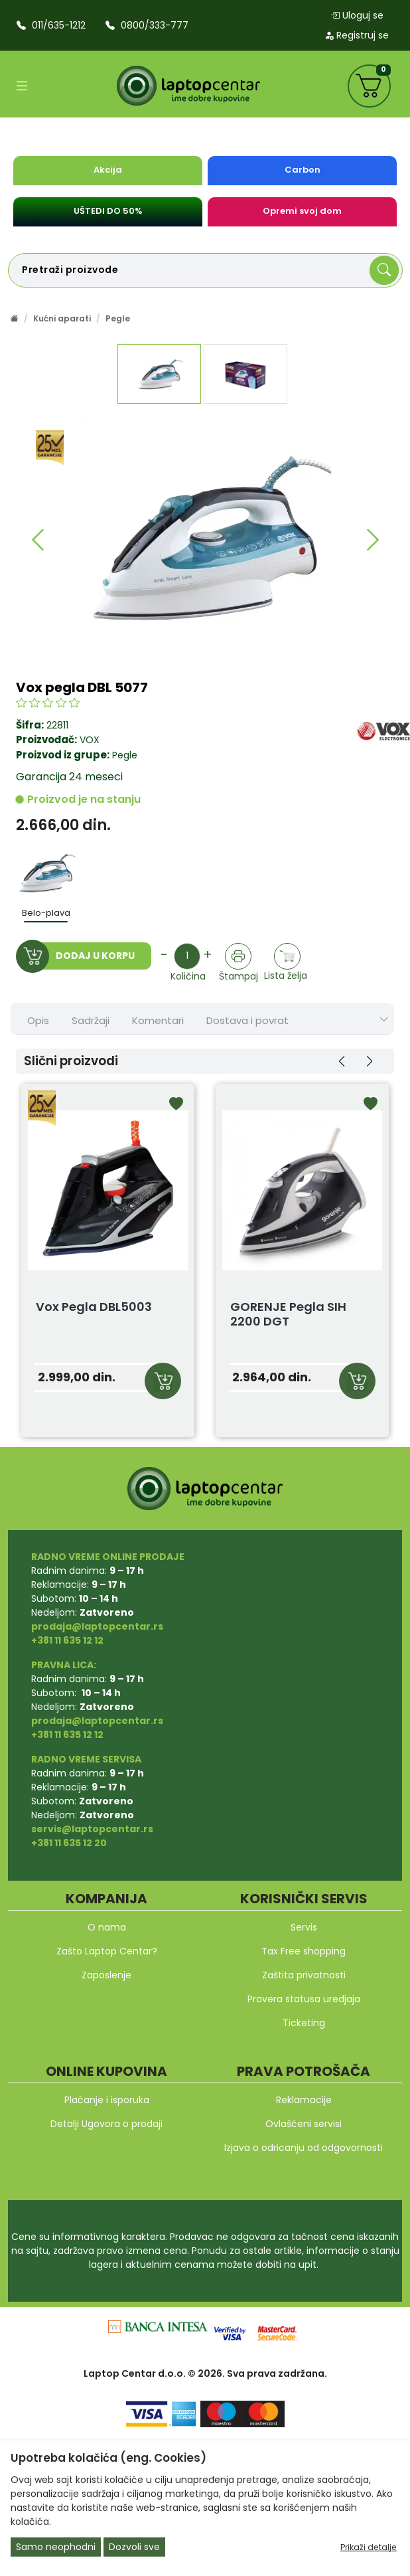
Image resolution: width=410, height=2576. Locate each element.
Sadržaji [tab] (90, 1020)
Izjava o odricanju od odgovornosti (303, 2147)
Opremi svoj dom (302, 211)
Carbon (302, 169)
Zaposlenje (106, 1975)
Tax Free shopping (303, 1951)
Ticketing (304, 2022)
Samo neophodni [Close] (56, 2546)
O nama (107, 1927)
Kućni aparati (62, 318)
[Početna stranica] (15, 318)
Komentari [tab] (158, 1020)
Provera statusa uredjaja (303, 1999)
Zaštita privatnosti (304, 1975)
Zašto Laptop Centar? (106, 1951)
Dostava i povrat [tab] (247, 1020)
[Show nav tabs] (384, 1019)
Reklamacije (304, 2099)
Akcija (108, 169)
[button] (37, 540)
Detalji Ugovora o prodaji (106, 2123)
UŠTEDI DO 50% (108, 211)
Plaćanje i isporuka (106, 2099)
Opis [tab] (38, 1020)
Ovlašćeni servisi (303, 2123)
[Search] (384, 270)
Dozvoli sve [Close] (134, 2546)
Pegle (117, 318)
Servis (304, 1927)
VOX (90, 739)
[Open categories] (22, 86)
